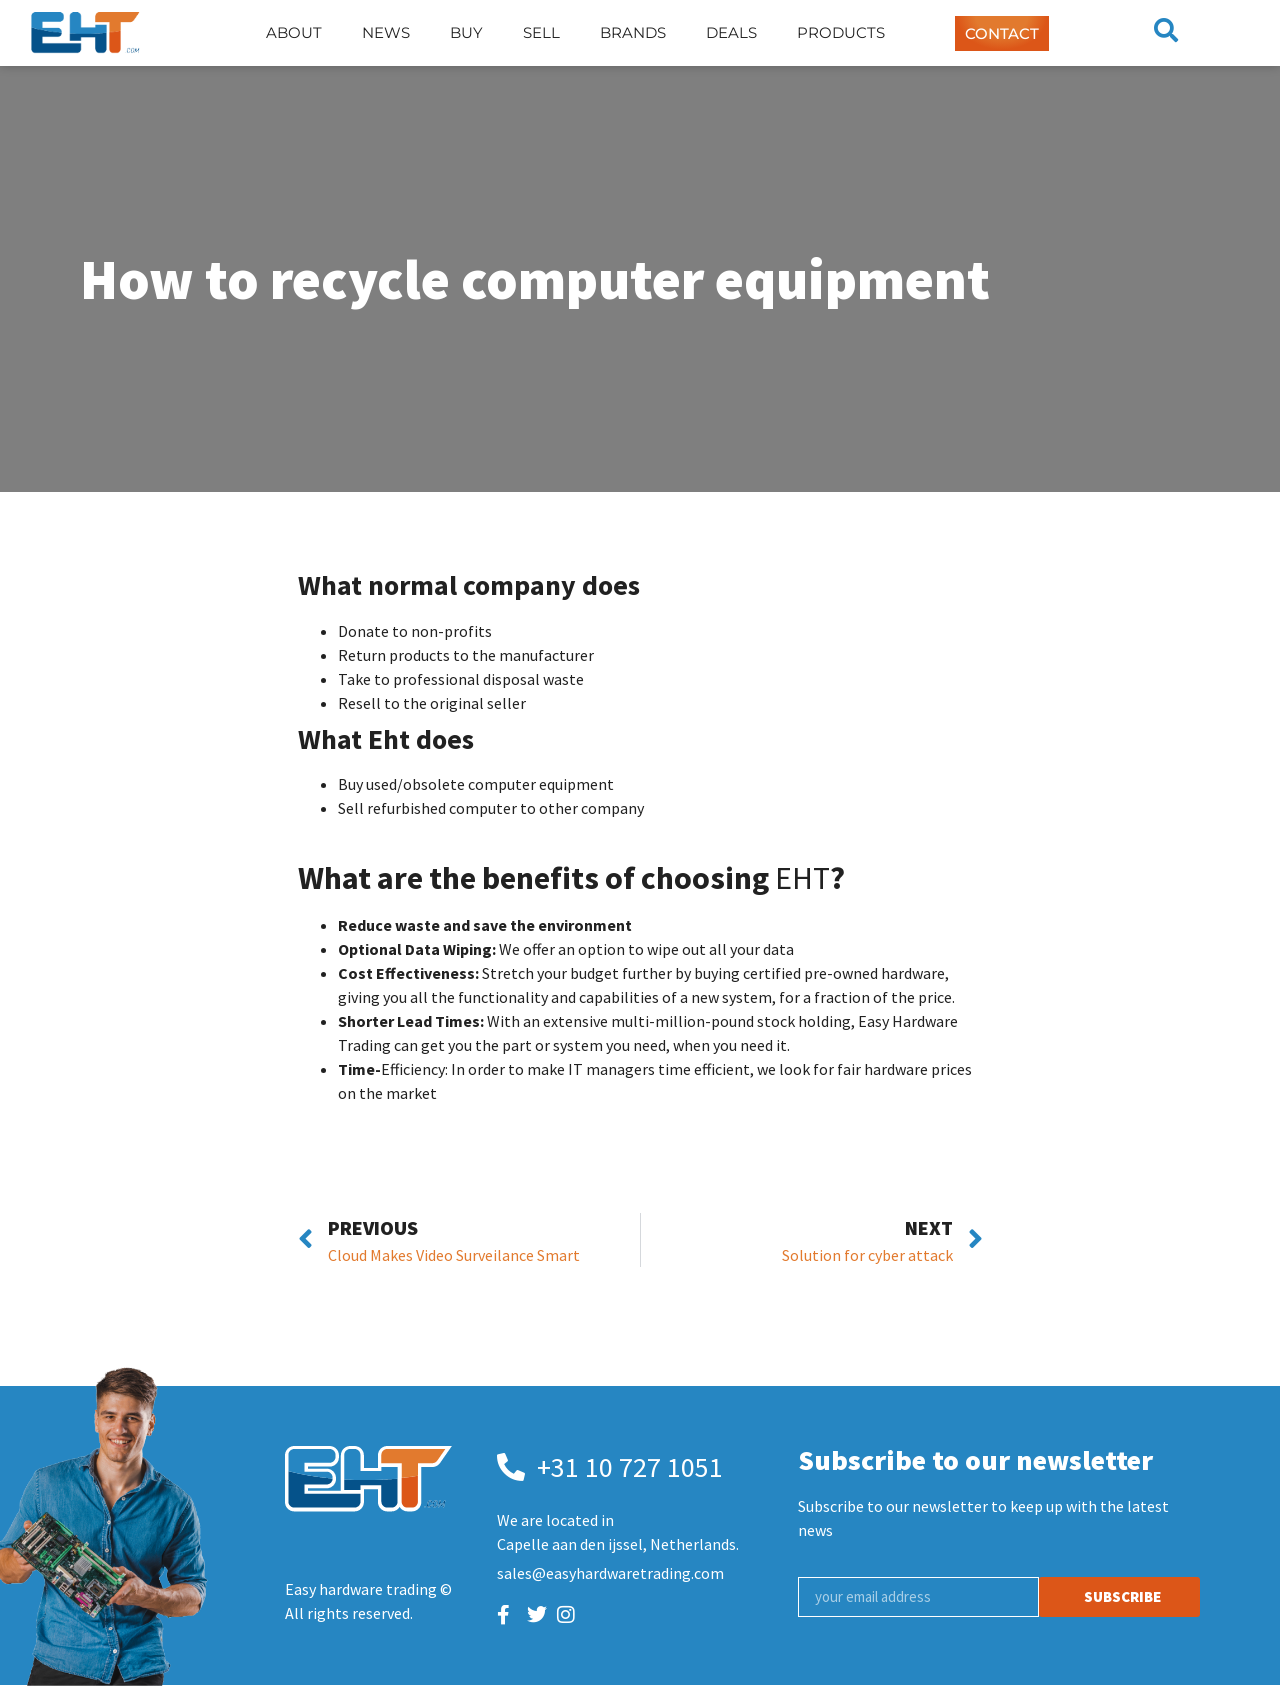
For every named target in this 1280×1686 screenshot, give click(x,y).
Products (841, 32)
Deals (731, 32)
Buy (466, 32)
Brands (633, 32)
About (294, 32)
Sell (541, 32)
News (386, 32)
